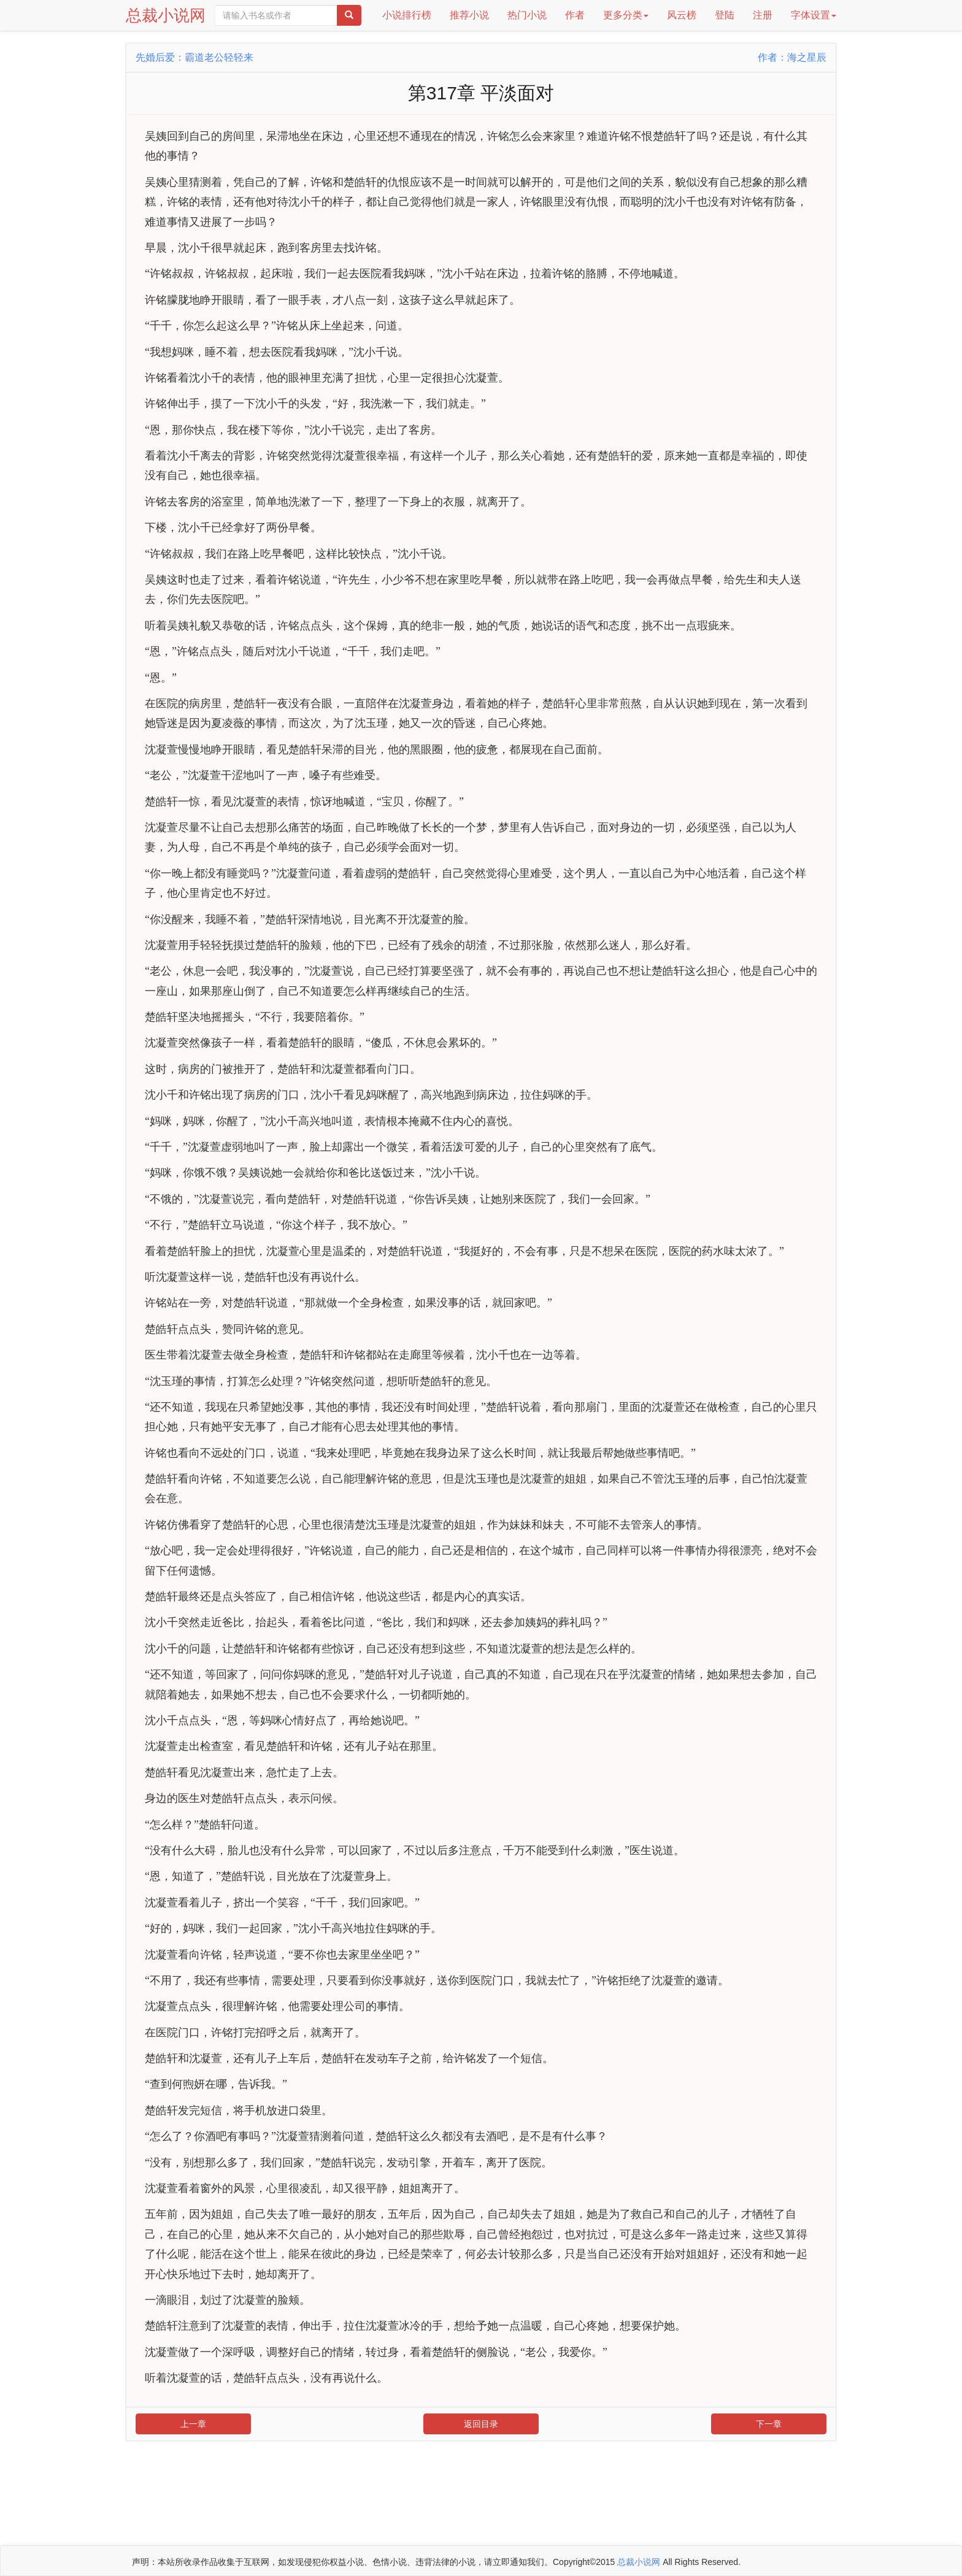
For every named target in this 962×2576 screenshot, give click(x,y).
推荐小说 (469, 15)
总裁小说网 (166, 15)
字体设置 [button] (813, 15)
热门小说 (527, 15)
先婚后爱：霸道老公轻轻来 (194, 57)
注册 (762, 15)
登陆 (724, 15)
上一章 (193, 2424)
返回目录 (481, 2424)
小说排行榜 (406, 15)
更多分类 (625, 15)
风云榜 (681, 15)
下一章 (769, 2424)
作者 (575, 15)
